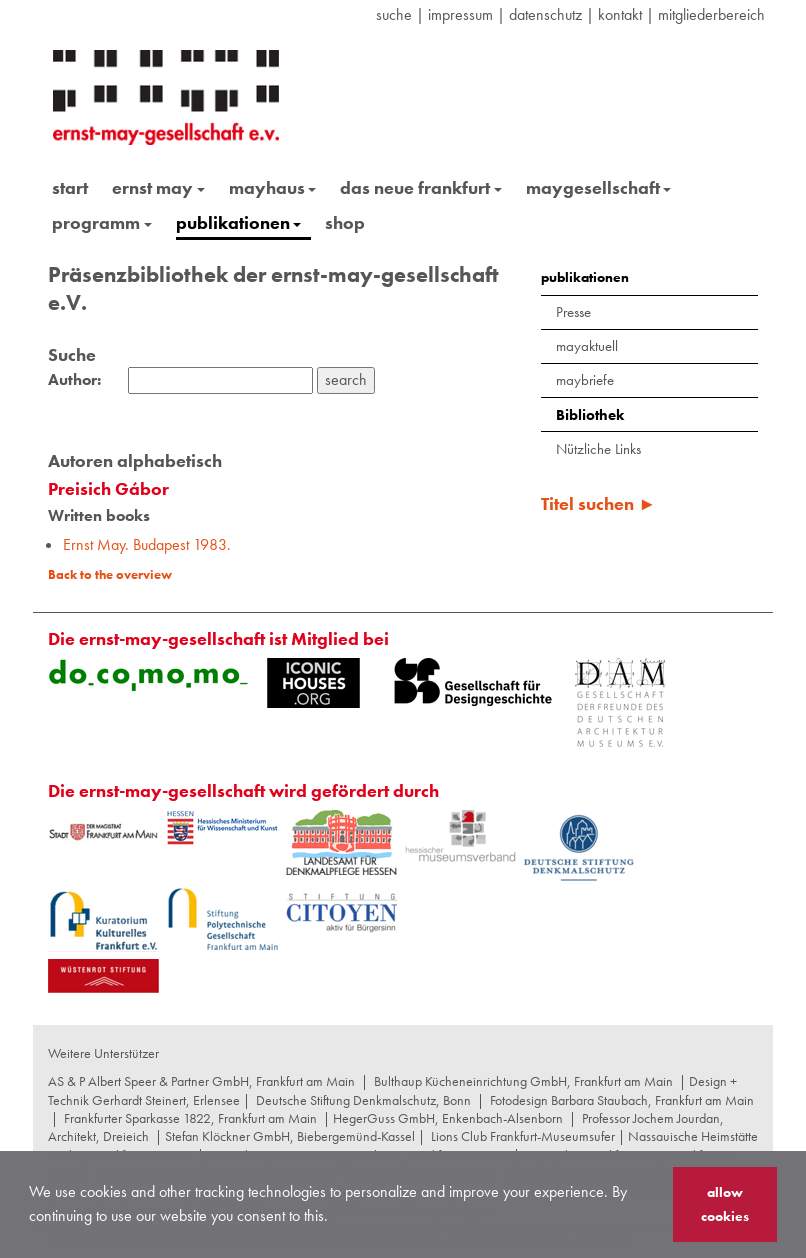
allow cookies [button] (725, 1204)
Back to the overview (110, 574)
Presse (573, 312)
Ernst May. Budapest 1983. (147, 544)
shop (345, 222)
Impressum (460, 14)
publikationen (239, 222)
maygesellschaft (599, 187)
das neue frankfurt (421, 187)
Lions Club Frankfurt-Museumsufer (523, 1136)
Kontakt (620, 14)
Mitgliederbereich (711, 14)
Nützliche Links (598, 449)
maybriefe (585, 380)
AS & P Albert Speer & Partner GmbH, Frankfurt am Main (201, 1081)
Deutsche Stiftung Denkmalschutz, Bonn (363, 1100)
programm (102, 222)
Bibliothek (590, 415)
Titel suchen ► (598, 503)
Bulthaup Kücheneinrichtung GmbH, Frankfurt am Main (523, 1081)
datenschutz (545, 14)
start (70, 187)
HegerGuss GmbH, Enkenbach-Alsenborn (448, 1118)
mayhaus (273, 187)
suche (394, 14)
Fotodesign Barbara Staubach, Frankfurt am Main (622, 1100)
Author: (74, 380)
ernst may (158, 187)
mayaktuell (587, 346)
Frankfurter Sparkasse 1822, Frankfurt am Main (190, 1118)
